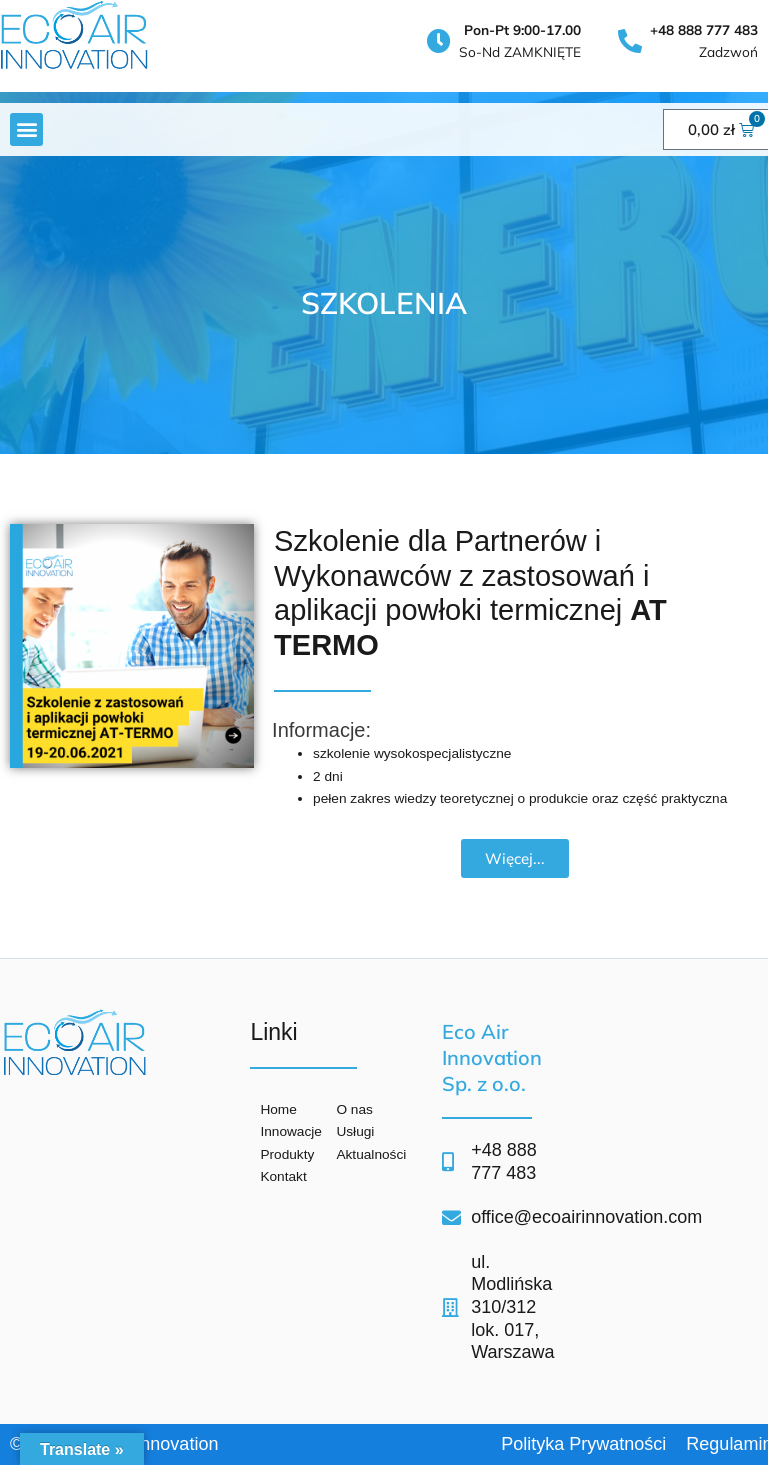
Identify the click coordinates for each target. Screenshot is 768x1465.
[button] (26, 129)
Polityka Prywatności (583, 1444)
